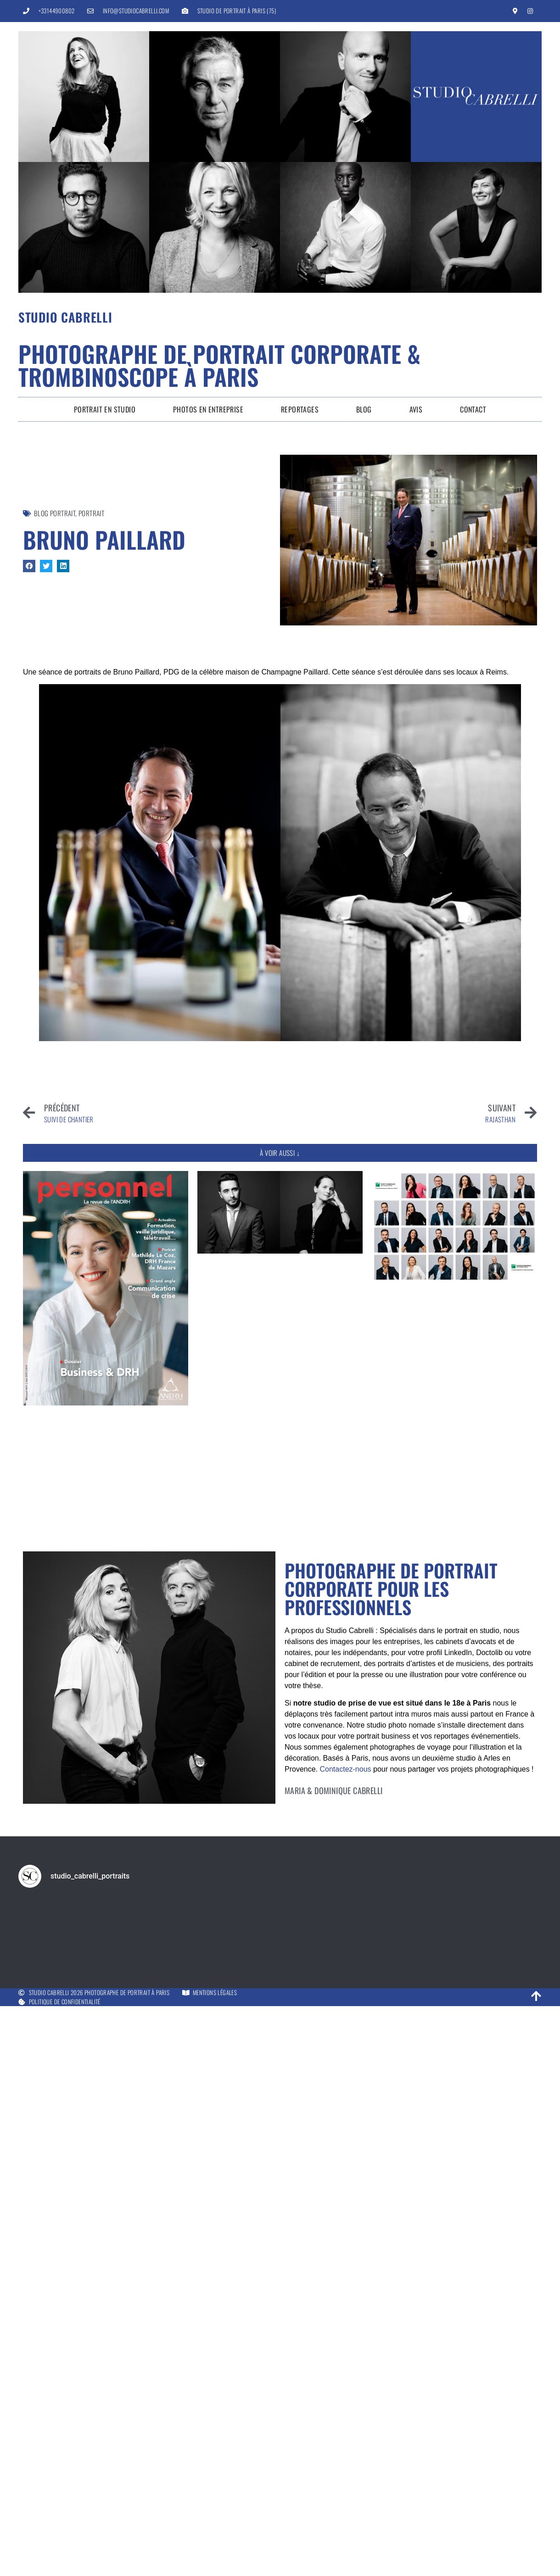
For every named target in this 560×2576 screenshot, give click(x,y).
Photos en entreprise (208, 409)
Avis (416, 409)
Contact (473, 409)
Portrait (91, 513)
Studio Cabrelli (65, 317)
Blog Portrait (54, 513)
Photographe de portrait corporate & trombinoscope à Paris (219, 364)
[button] (29, 566)
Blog (364, 409)
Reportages (300, 409)
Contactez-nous (345, 1769)
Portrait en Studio (104, 409)
